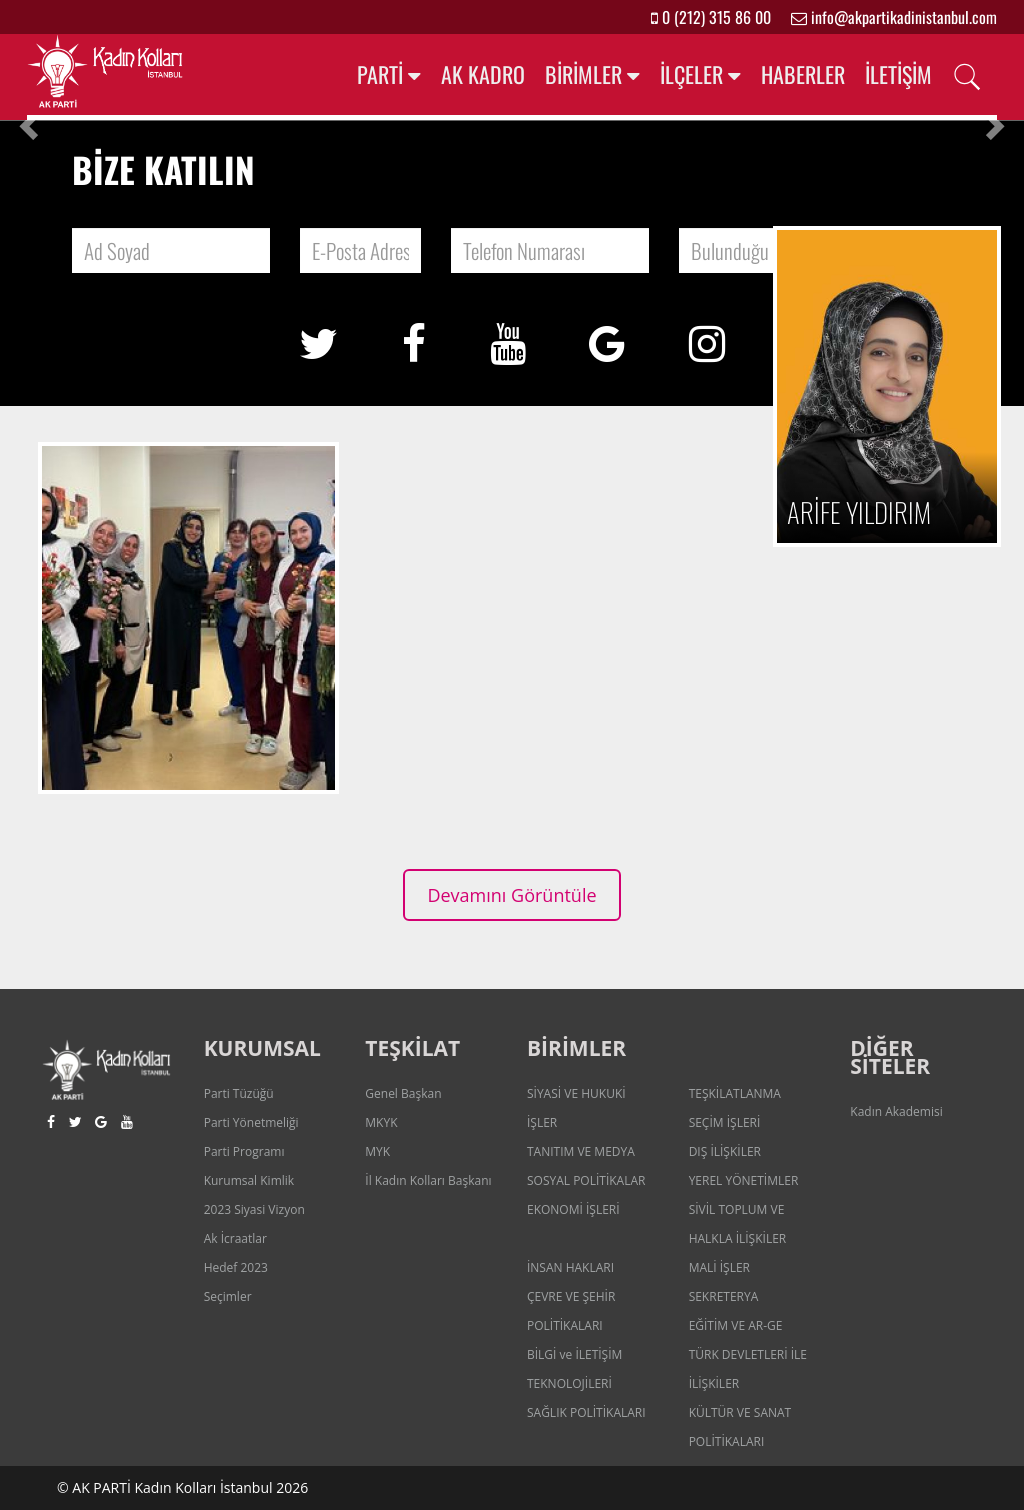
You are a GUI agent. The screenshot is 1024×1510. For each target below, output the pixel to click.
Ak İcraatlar (235, 1238)
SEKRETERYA (724, 1296)
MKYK (381, 1122)
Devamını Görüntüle (511, 895)
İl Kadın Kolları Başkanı (428, 1180)
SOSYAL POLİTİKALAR (586, 1180)
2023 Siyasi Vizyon (254, 1209)
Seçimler (228, 1296)
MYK (377, 1151)
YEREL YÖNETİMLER (744, 1180)
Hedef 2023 (236, 1267)
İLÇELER (691, 74)
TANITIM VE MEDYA (581, 1151)
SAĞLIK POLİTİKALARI (586, 1412)
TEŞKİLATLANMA (735, 1093)
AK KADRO (483, 74)
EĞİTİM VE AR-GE (736, 1325)
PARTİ (380, 74)
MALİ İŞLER (719, 1267)
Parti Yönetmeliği (251, 1122)
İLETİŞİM (898, 74)
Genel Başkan (403, 1093)
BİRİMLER (583, 74)
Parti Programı (244, 1151)
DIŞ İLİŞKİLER (725, 1151)
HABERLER (803, 74)
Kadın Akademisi (896, 1111)
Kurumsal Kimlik (249, 1180)
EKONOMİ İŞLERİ (573, 1209)
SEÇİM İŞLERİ (725, 1122)
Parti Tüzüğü (239, 1093)
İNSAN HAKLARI (570, 1267)
